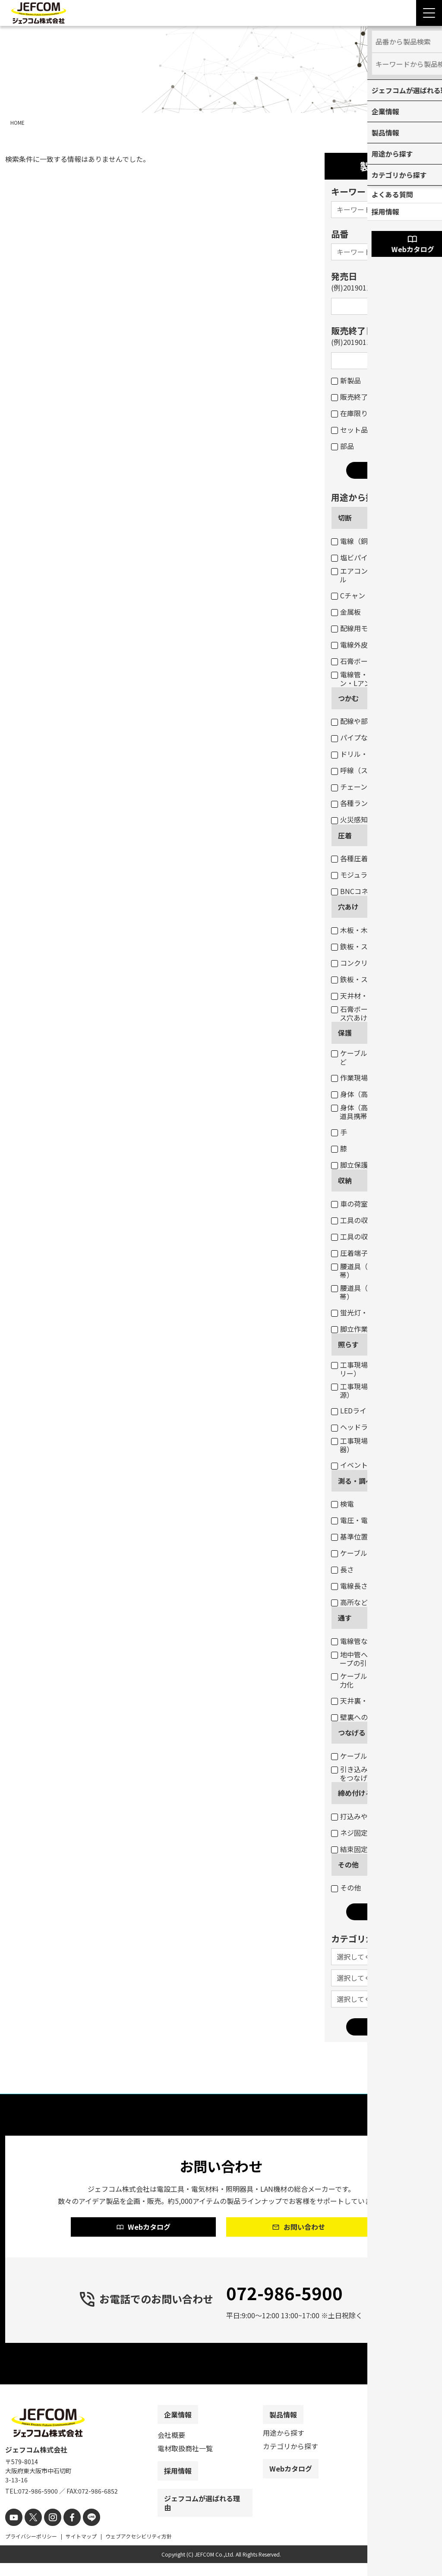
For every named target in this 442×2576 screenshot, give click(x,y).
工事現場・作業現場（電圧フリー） (380, 1369)
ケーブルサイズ (359, 1553)
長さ (342, 1569)
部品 (342, 446)
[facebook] (64, 2531)
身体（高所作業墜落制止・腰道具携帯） (380, 1111)
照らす (348, 1344)
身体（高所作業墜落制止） (377, 1094)
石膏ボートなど (359, 661)
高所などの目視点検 (366, 1602)
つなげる (352, 1732)
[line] (81, 2531)
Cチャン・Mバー (361, 595)
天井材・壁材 (356, 995)
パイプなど (353, 737)
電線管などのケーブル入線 (377, 1641)
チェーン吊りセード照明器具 (380, 786)
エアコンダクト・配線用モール (380, 575)
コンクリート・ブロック (373, 962)
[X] (30, 2531)
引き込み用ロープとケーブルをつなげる (380, 1773)
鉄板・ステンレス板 (366, 946)
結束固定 (349, 1849)
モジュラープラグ (363, 874)
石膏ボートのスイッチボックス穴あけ (380, 1013)
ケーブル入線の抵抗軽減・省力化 (380, 1680)
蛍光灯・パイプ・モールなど (380, 1312)
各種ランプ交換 (359, 803)
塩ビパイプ (353, 557)
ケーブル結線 (356, 1755)
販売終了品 (353, 396)
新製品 (346, 380)
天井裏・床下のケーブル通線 (380, 1700)
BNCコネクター (359, 891)
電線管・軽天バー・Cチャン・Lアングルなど (375, 678)
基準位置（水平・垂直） (373, 1536)
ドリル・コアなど (363, 753)
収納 (345, 1180)
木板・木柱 (353, 930)
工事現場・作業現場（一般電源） (380, 1390)
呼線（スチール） (363, 770)
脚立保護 (349, 1164)
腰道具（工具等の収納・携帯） (377, 1292)
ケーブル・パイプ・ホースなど (380, 1057)
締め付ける (355, 1793)
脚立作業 (349, 1328)
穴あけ (348, 906)
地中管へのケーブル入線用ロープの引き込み (380, 1658)
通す (345, 1617)
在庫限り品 (353, 413)
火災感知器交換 (359, 819)
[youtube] (12, 2531)
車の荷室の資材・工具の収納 (380, 1203)
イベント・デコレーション (377, 1464)
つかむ (348, 698)
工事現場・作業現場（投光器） (377, 1445)
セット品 (349, 429)
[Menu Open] (429, 13)
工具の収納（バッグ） (370, 1236)
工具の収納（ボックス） (373, 1220)
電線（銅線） (356, 541)
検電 (342, 1503)
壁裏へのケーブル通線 (370, 1717)
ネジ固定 (349, 1832)
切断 (345, 517)
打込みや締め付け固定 (370, 1816)
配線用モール (356, 628)
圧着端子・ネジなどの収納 (377, 1252)
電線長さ (349, 1585)
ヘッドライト (356, 1426)
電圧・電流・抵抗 (363, 1520)
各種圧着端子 (356, 858)
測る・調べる (358, 1481)
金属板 (346, 611)
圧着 (345, 835)
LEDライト (352, 1410)
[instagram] (47, 2531)
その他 (348, 1864)
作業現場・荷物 (359, 1077)
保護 (345, 1032)
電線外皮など (356, 644)
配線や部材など (359, 721)
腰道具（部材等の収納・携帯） (377, 1270)
